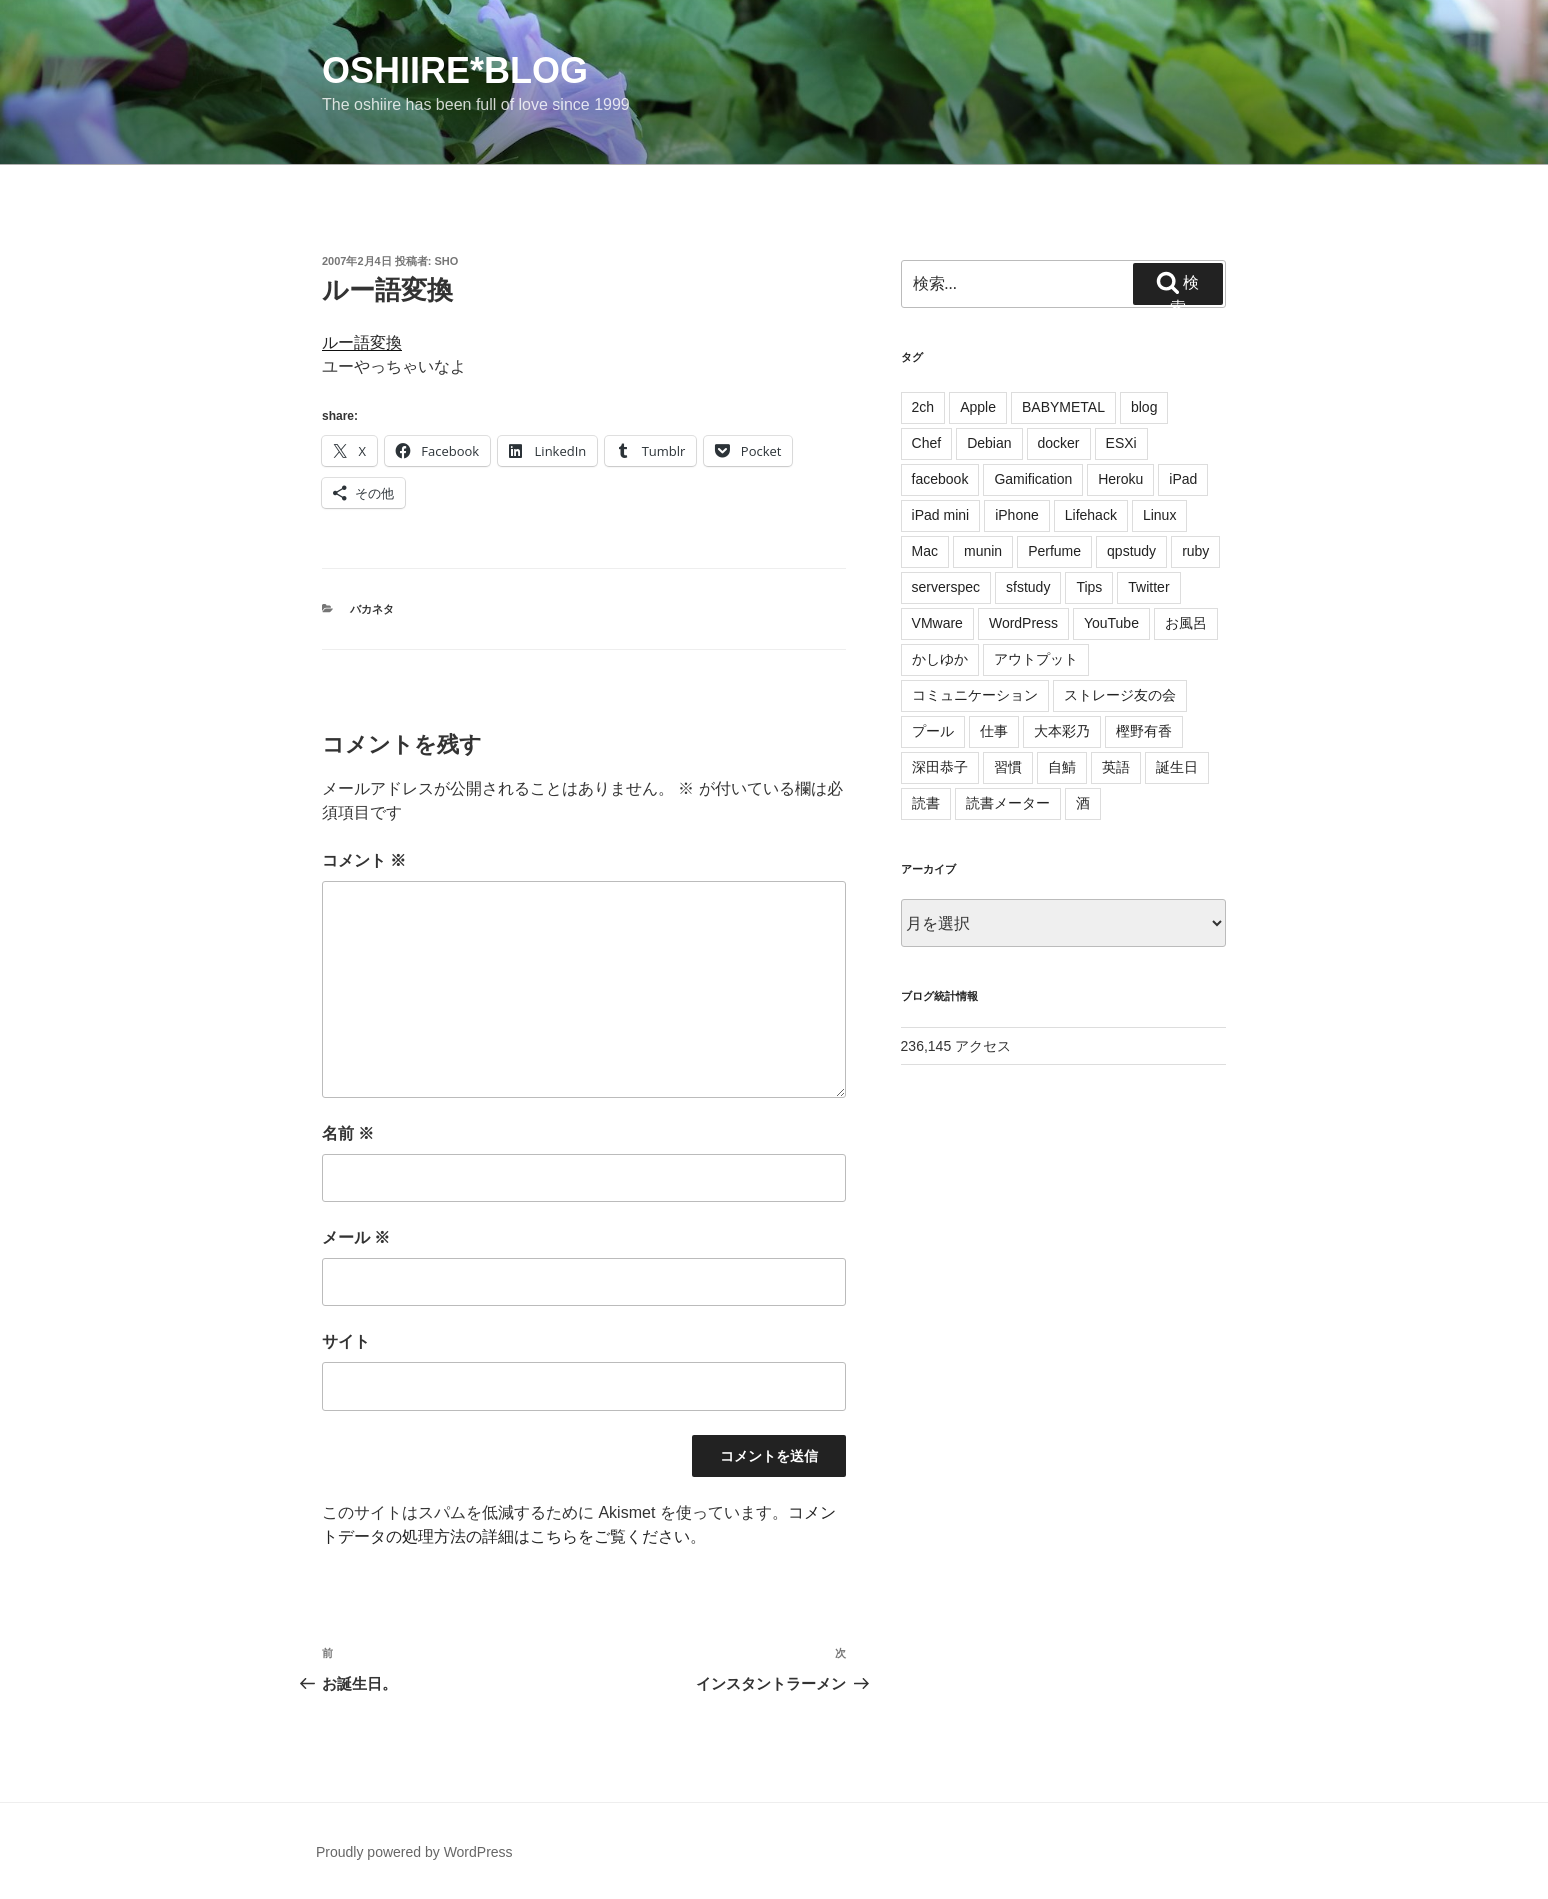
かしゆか (940, 659)
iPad (1183, 479)
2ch (923, 407)
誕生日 (1177, 767)
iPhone (1017, 515)
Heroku (1120, 479)
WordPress (1023, 623)
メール (356, 1237)
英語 (1116, 767)
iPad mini (941, 515)
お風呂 (1186, 623)
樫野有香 (1144, 731)
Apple (978, 407)
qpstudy (1131, 551)
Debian (989, 443)
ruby (1195, 551)
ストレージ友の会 (1120, 695)
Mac (925, 551)
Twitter (1148, 587)
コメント (364, 860)
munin (983, 551)
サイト (346, 1341)
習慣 (1008, 767)
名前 (348, 1133)
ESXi (1121, 443)
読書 (926, 803)
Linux (1159, 515)
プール (933, 731)
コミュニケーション (975, 695)
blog (1144, 407)
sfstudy (1028, 587)
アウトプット (1036, 659)
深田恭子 (940, 767)
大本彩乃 (1062, 731)
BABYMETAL (1063, 407)
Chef (927, 443)
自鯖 (1062, 767)
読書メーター (1008, 803)
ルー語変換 (362, 342)
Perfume (1054, 551)
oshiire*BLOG (455, 70)
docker (1059, 443)
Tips (1089, 587)
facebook (940, 479)
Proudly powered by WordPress (414, 1852)
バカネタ (372, 609)
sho (447, 261)
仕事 (994, 731)
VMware (937, 623)
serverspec (946, 587)
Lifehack (1091, 515)
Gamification (1033, 479)
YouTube (1111, 623)
